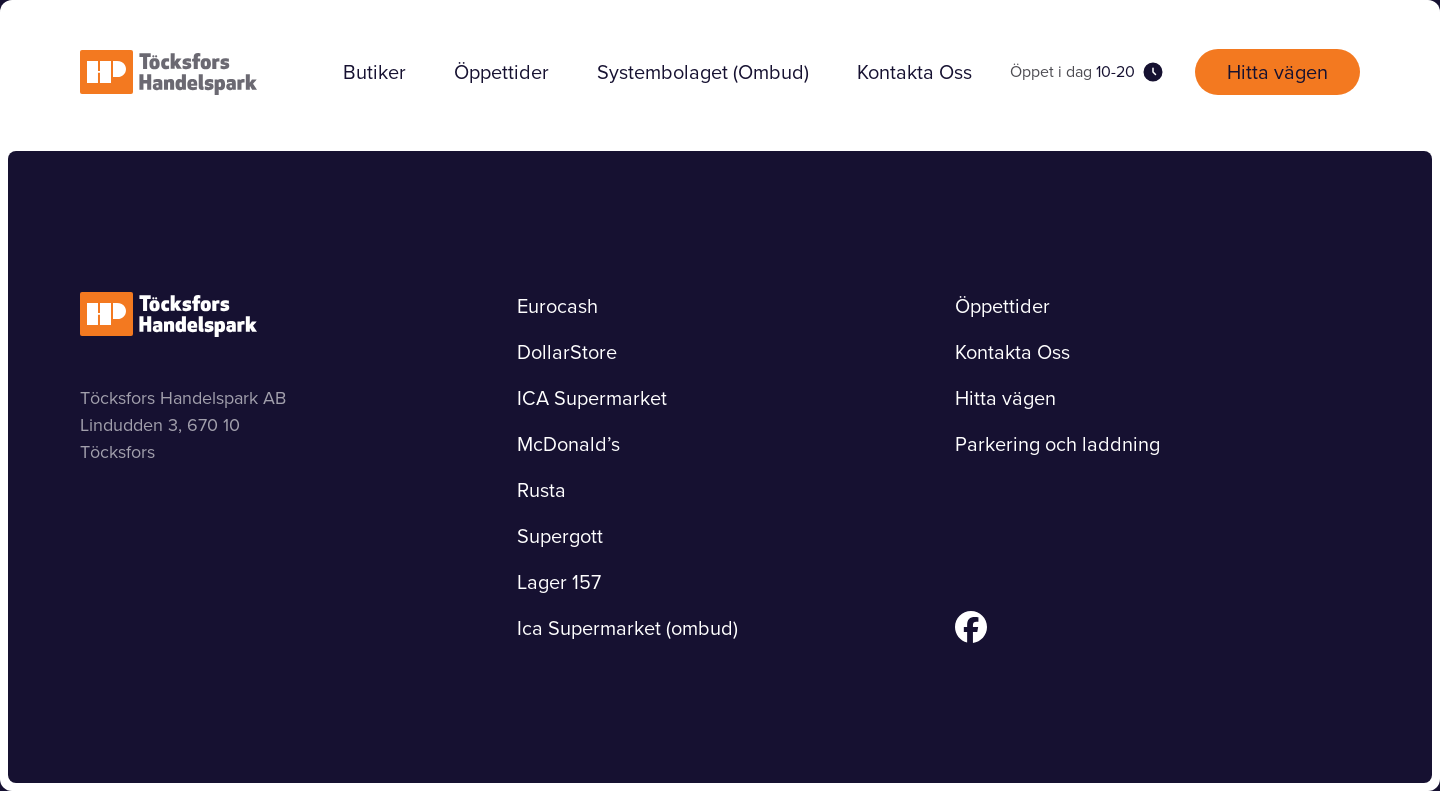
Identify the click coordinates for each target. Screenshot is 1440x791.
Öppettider (501, 72)
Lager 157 (559, 582)
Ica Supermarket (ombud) (627, 628)
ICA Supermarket (592, 398)
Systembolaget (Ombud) (703, 72)
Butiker (374, 72)
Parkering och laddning (1057, 444)
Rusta (541, 490)
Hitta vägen (1277, 72)
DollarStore (567, 352)
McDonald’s (568, 444)
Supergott (560, 536)
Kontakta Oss (914, 72)
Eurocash (557, 306)
